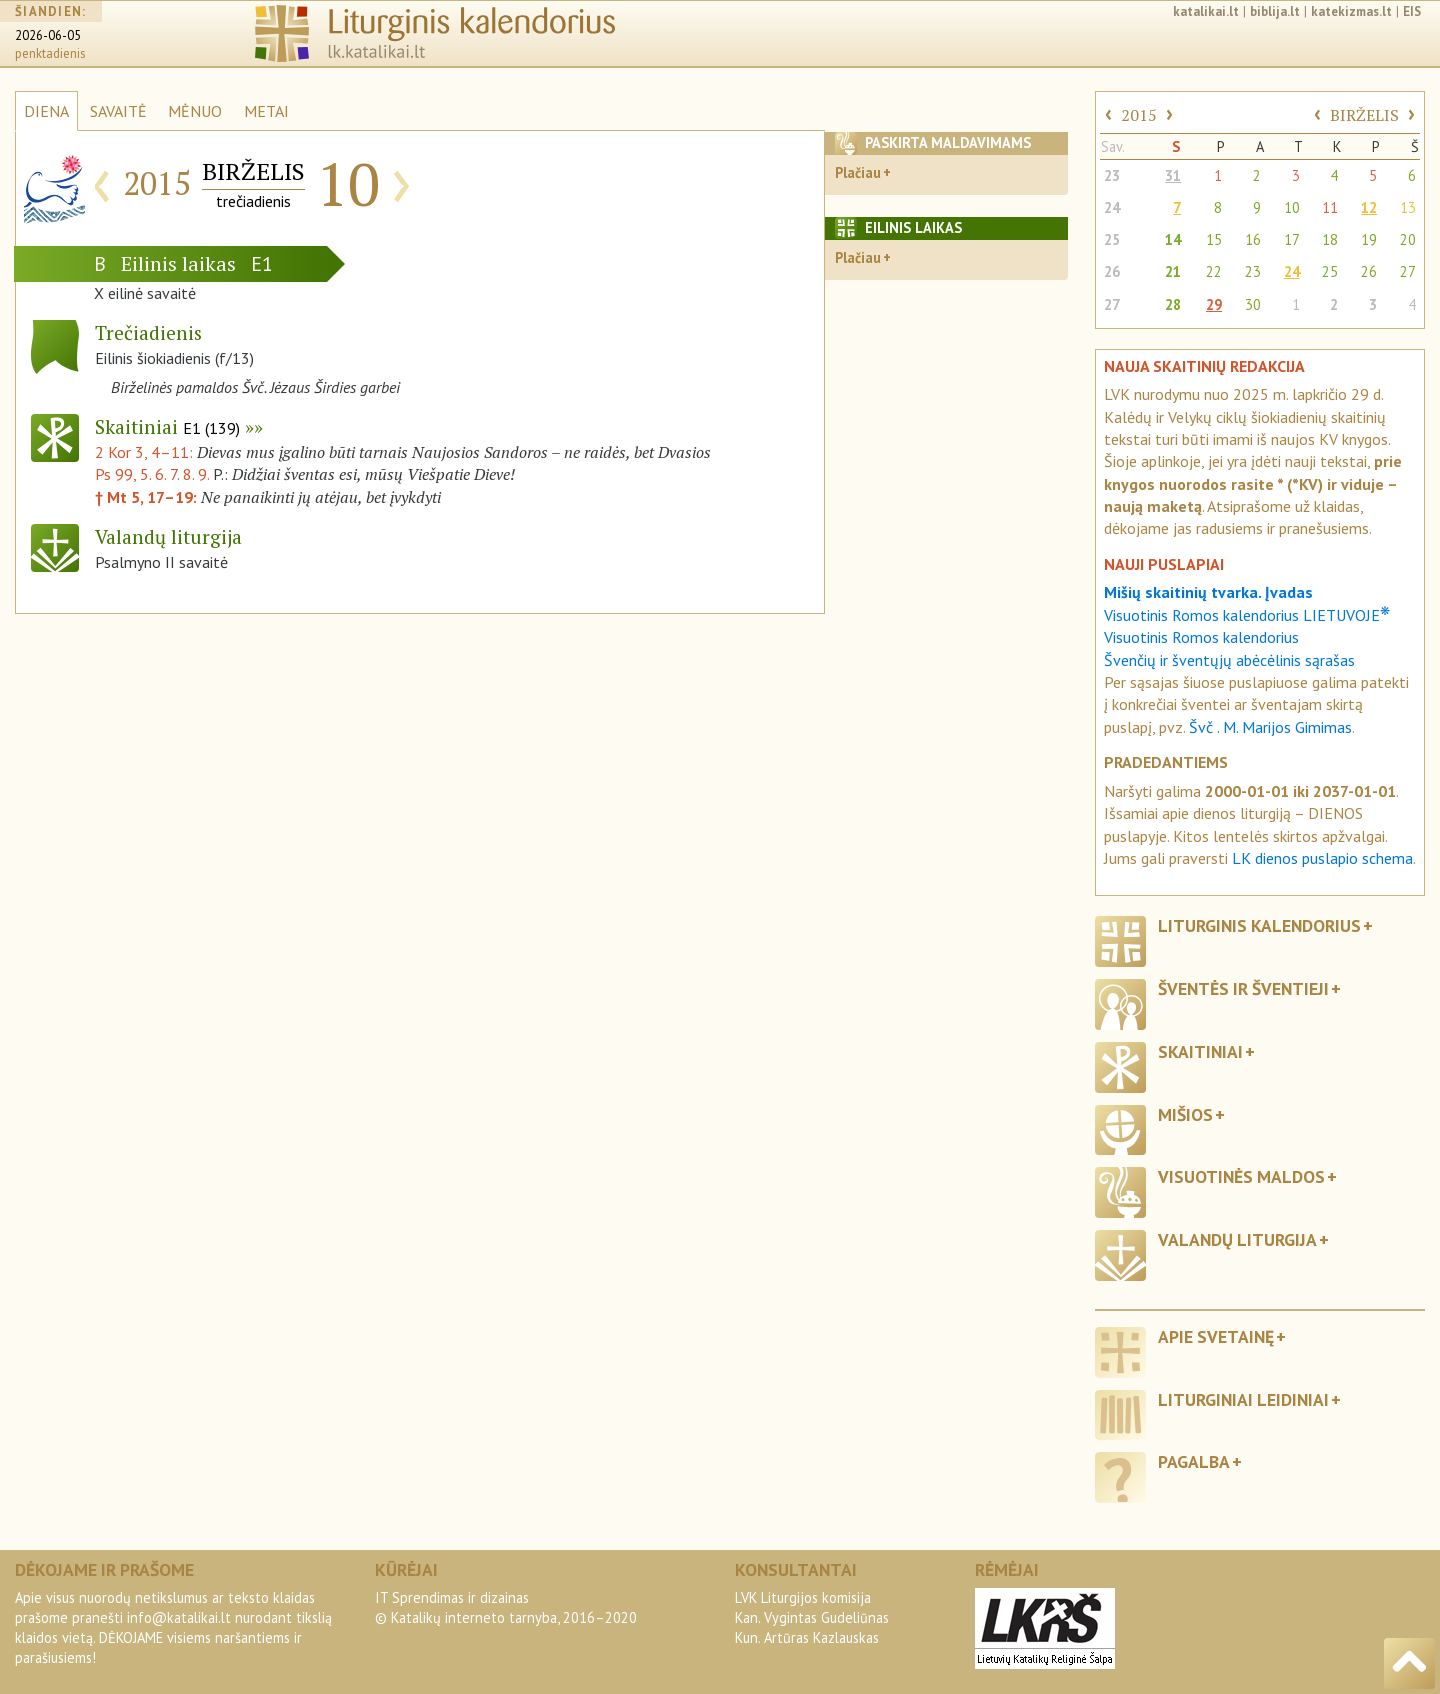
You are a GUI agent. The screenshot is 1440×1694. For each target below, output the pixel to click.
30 (1253, 304)
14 (1173, 239)
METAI (266, 111)
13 (1408, 207)
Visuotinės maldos (1241, 1176)
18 (1330, 239)
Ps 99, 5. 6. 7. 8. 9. (152, 474)
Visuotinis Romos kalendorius (1201, 637)
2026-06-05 (48, 35)
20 (1408, 239)
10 (1292, 207)
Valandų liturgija (1237, 1239)
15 (1214, 239)
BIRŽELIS (1364, 115)
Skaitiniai (167, 426)
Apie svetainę (1216, 1336)
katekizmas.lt (1351, 11)
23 (1112, 175)
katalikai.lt (1206, 11)
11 (1330, 207)
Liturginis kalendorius (1259, 925)
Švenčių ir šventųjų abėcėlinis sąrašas (1229, 660)
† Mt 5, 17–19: (148, 497)
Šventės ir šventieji (1243, 988)
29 (1214, 304)
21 (1173, 271)
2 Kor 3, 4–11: (146, 452)
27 (1408, 271)
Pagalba (1194, 1461)
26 (1112, 271)
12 (1369, 207)
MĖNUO (195, 111)
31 (1173, 175)
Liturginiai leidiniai (1243, 1399)
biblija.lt (1275, 11)
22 (1214, 271)
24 (1112, 207)
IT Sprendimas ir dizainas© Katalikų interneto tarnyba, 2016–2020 (506, 1607)
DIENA (46, 111)
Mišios (1185, 1114)
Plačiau (858, 172)
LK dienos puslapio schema (1322, 858)
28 (1173, 304)
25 (1112, 239)
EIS (1412, 11)
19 (1369, 239)
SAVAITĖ (118, 111)
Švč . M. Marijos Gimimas (1270, 727)
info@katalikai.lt (179, 1617)
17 (1292, 239)
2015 (1139, 115)
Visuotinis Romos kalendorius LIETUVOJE (1247, 615)
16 (1253, 239)
